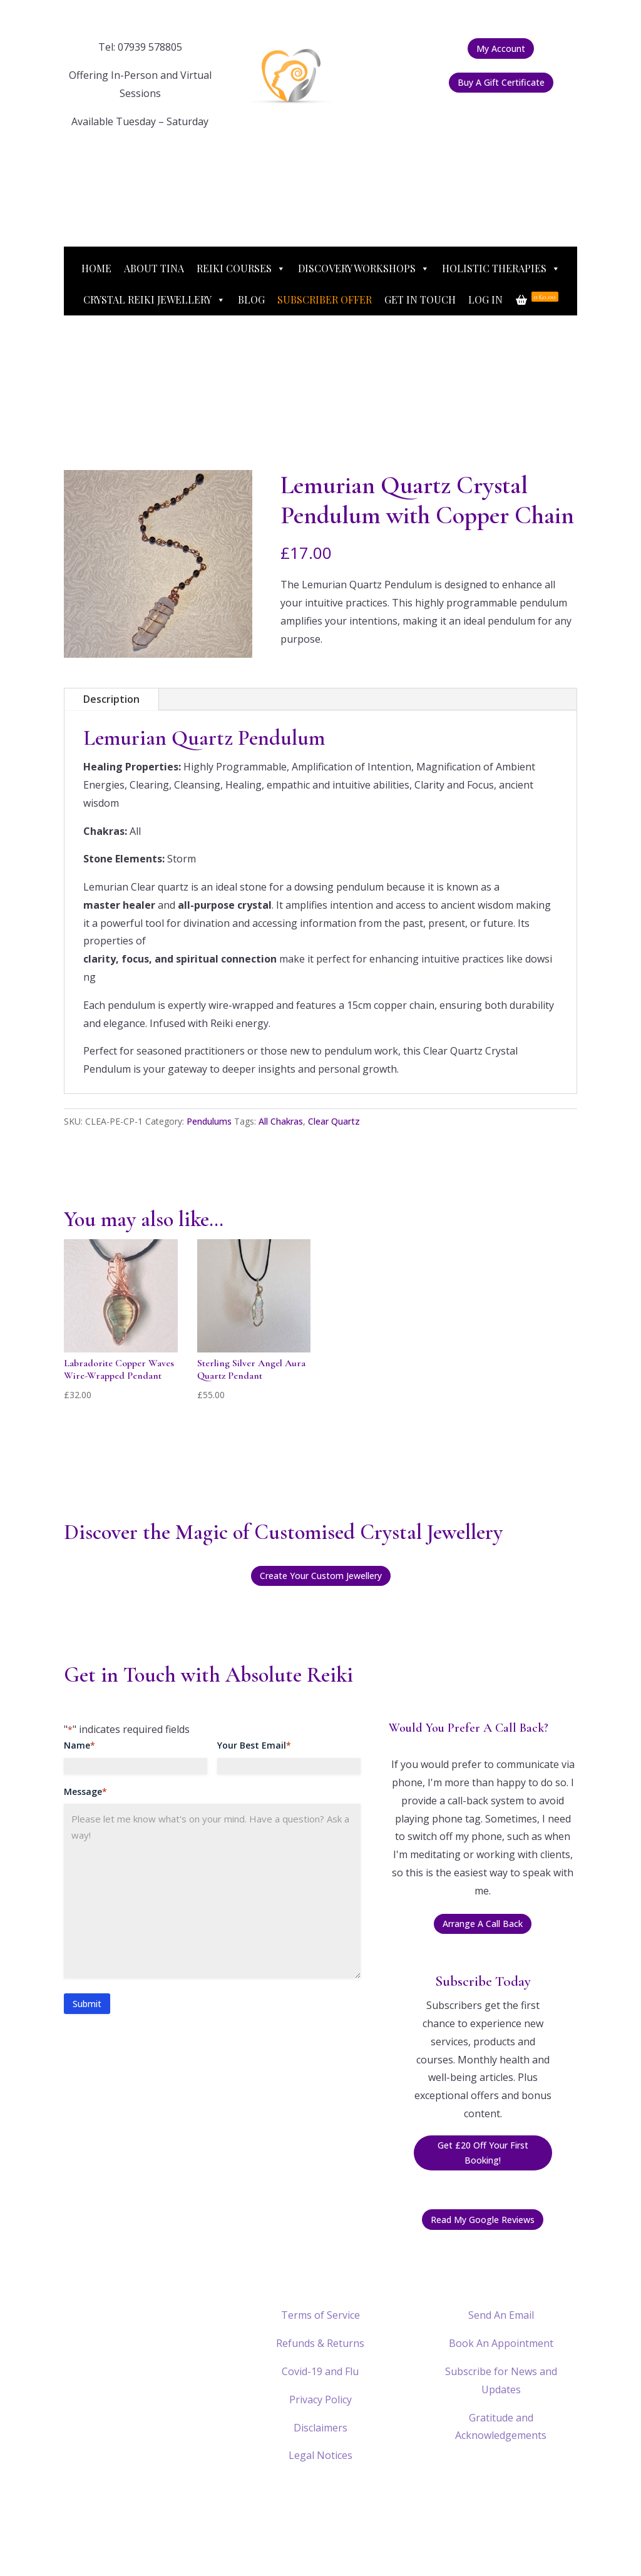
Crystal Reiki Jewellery (154, 299)
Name (79, 1745)
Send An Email (501, 2315)
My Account (500, 48)
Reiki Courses (241, 268)
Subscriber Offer (324, 299)
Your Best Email (254, 1745)
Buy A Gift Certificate (501, 82)
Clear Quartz (334, 1121)
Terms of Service (320, 2315)
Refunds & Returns (320, 2343)
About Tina (154, 268)
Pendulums (209, 1121)
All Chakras (281, 1121)
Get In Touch (420, 299)
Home (96, 268)
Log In (485, 299)
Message (85, 1791)
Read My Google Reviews (483, 2220)
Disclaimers (320, 2428)
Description (111, 699)
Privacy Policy (320, 2399)
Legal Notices (320, 2455)
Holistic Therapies (501, 268)
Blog (251, 299)
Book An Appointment (501, 2343)
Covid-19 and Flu (320, 2371)
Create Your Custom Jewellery (321, 1576)
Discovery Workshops (363, 268)
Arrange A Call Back (483, 1923)
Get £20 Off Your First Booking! (483, 2152)
